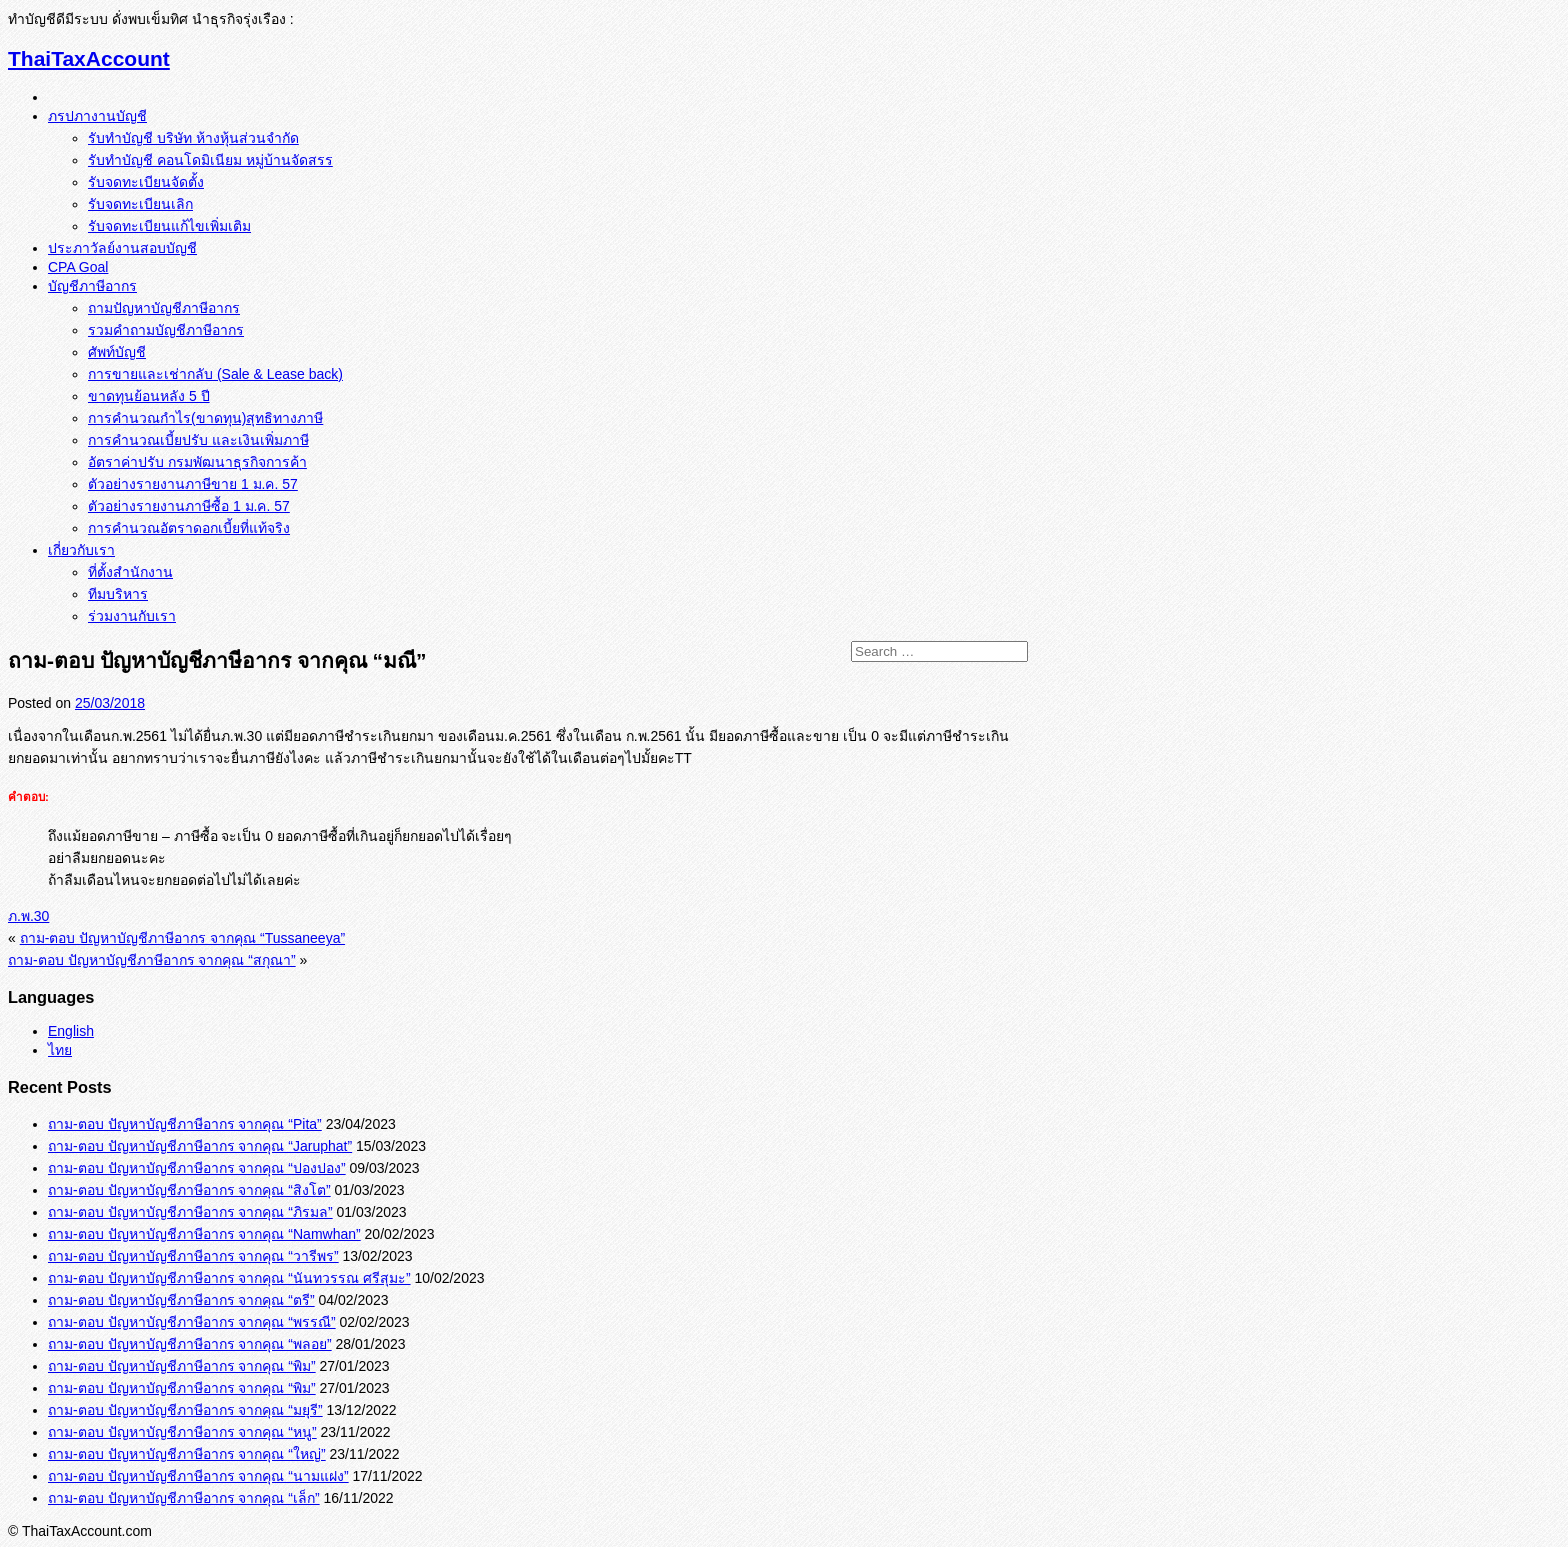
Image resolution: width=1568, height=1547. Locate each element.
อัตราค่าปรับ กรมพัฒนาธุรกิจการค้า (197, 462)
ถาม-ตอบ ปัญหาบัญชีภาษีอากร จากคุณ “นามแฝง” (198, 1476)
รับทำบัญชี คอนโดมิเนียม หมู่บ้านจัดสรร (210, 160)
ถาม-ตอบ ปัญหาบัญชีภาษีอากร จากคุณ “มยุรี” (185, 1410)
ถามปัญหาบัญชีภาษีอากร (164, 308)
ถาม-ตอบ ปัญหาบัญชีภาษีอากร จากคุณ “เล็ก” (184, 1498)
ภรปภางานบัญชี (97, 116)
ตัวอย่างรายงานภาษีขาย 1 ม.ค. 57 (193, 484)
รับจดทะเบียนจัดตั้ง (146, 182)
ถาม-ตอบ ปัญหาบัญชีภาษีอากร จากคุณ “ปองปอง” (197, 1168)
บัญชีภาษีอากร (92, 286)
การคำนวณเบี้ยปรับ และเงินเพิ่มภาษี (198, 440)
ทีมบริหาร (118, 594)
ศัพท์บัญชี (117, 352)
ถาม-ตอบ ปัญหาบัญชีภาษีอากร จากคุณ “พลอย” (190, 1344)
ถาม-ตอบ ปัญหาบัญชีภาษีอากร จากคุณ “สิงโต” (189, 1190)
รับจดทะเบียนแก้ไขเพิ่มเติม (169, 226)
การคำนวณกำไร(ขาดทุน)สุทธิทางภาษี (205, 418)
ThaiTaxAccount (89, 58)
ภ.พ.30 (28, 916)
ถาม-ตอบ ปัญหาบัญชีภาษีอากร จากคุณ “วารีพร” (193, 1256)
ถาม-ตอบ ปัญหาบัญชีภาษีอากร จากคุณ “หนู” (182, 1432)
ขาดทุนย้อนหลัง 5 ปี (149, 396)
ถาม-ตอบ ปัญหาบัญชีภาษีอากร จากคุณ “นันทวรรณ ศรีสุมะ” (229, 1278)
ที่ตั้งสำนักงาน (130, 572)
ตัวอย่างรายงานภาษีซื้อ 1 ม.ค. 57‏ (189, 506)
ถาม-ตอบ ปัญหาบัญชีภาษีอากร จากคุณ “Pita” (185, 1124)
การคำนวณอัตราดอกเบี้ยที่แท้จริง (189, 528)
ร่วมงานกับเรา (132, 616)
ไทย (60, 1050)
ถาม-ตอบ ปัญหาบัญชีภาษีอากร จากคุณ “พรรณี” (192, 1322)
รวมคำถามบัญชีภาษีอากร (166, 330)
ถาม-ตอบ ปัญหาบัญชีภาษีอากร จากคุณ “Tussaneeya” (182, 938)
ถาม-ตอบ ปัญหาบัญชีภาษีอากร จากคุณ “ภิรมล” (190, 1212)
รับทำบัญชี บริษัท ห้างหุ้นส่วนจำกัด (193, 138)
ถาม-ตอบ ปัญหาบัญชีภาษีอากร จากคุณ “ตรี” (181, 1300)
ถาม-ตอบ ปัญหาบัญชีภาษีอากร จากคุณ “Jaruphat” (200, 1146)
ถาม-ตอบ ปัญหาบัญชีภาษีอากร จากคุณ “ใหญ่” (187, 1454)
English (71, 1031)
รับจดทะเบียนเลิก (140, 204)
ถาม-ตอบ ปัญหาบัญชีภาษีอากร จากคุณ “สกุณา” (152, 960)
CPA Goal (78, 267)
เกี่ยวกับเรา (81, 550)
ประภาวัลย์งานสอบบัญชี (122, 248)
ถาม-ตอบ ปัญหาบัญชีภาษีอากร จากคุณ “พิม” (182, 1366)
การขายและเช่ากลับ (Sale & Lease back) (215, 374)
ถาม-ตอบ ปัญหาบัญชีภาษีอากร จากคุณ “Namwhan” (204, 1234)
